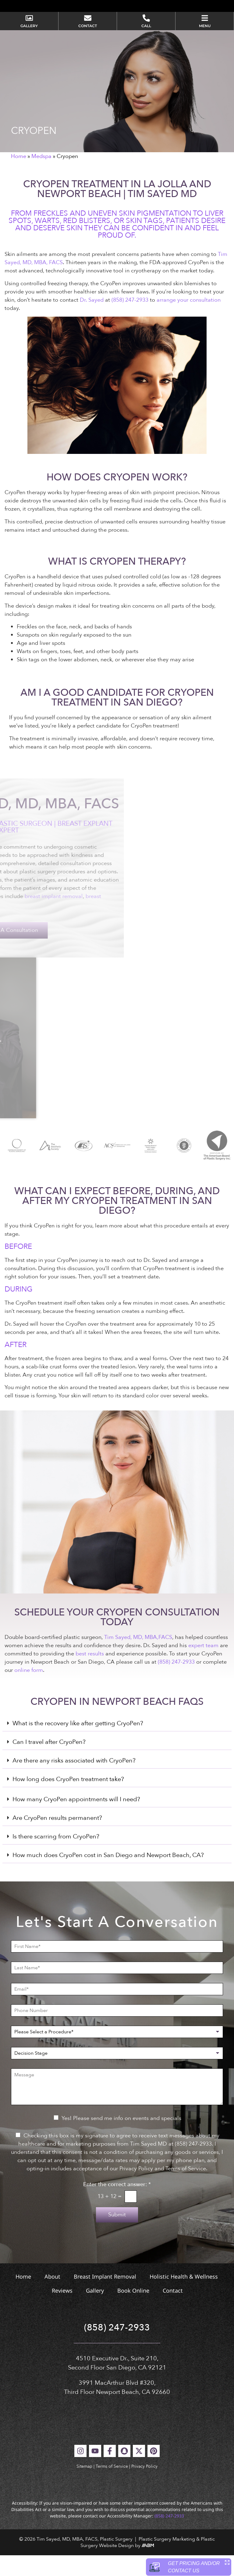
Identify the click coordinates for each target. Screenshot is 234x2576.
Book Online (133, 2311)
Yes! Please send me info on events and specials (121, 2139)
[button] (117, 1744)
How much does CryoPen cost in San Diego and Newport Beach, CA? (108, 1876)
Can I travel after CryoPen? (49, 1763)
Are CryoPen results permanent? (57, 1839)
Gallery (95, 2311)
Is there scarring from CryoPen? (55, 1857)
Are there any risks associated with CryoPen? (74, 1781)
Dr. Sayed (92, 321)
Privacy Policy (144, 2487)
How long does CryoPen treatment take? (68, 1800)
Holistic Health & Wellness (184, 2297)
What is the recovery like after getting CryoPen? (77, 1744)
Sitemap (84, 2487)
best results (90, 1674)
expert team (203, 1666)
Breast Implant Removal (105, 2297)
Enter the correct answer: (117, 2205)
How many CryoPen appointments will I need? (76, 1820)
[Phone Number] (117, 2031)
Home (18, 177)
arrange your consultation (189, 321)
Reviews (62, 2311)
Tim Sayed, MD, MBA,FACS (138, 1658)
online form (28, 1691)
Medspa (41, 177)
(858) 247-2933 (130, 321)
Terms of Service (112, 2487)
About (52, 2297)
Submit (117, 2236)
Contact (173, 2311)
